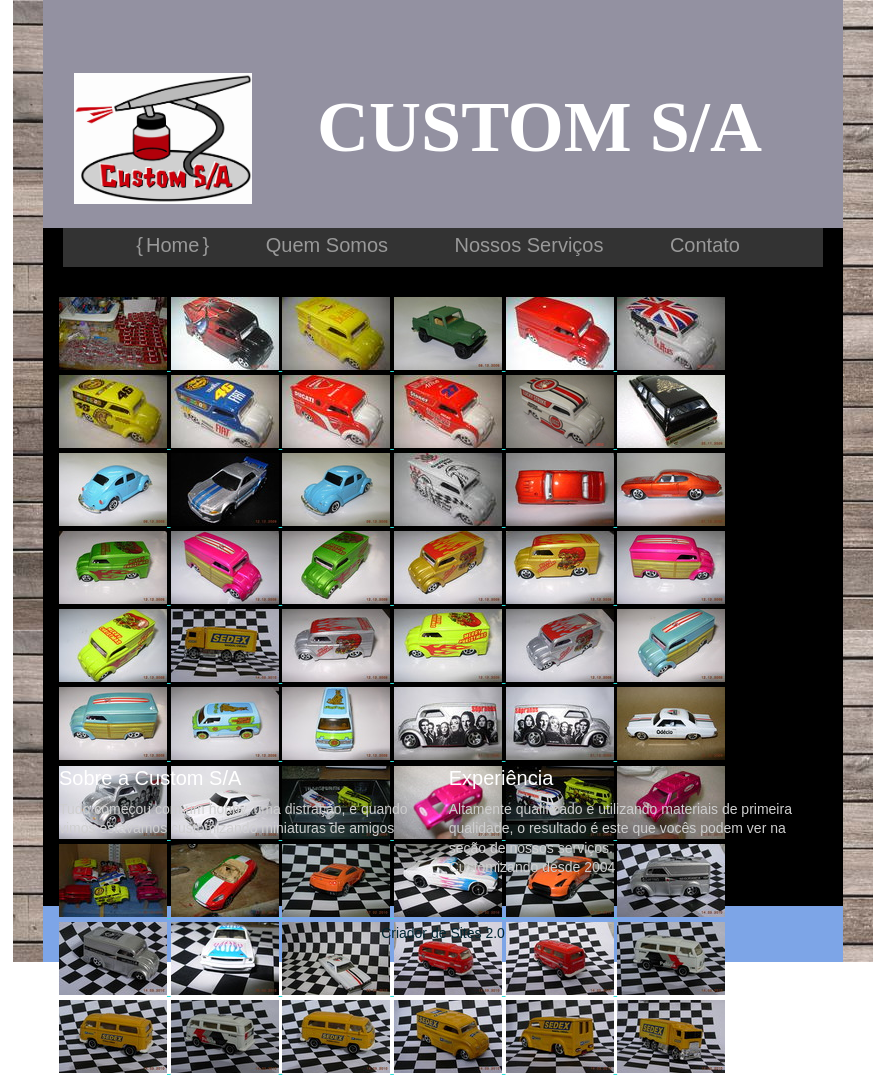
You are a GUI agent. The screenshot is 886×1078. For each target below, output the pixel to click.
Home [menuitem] (172, 245)
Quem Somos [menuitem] (327, 245)
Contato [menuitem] (705, 245)
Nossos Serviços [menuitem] (529, 245)
